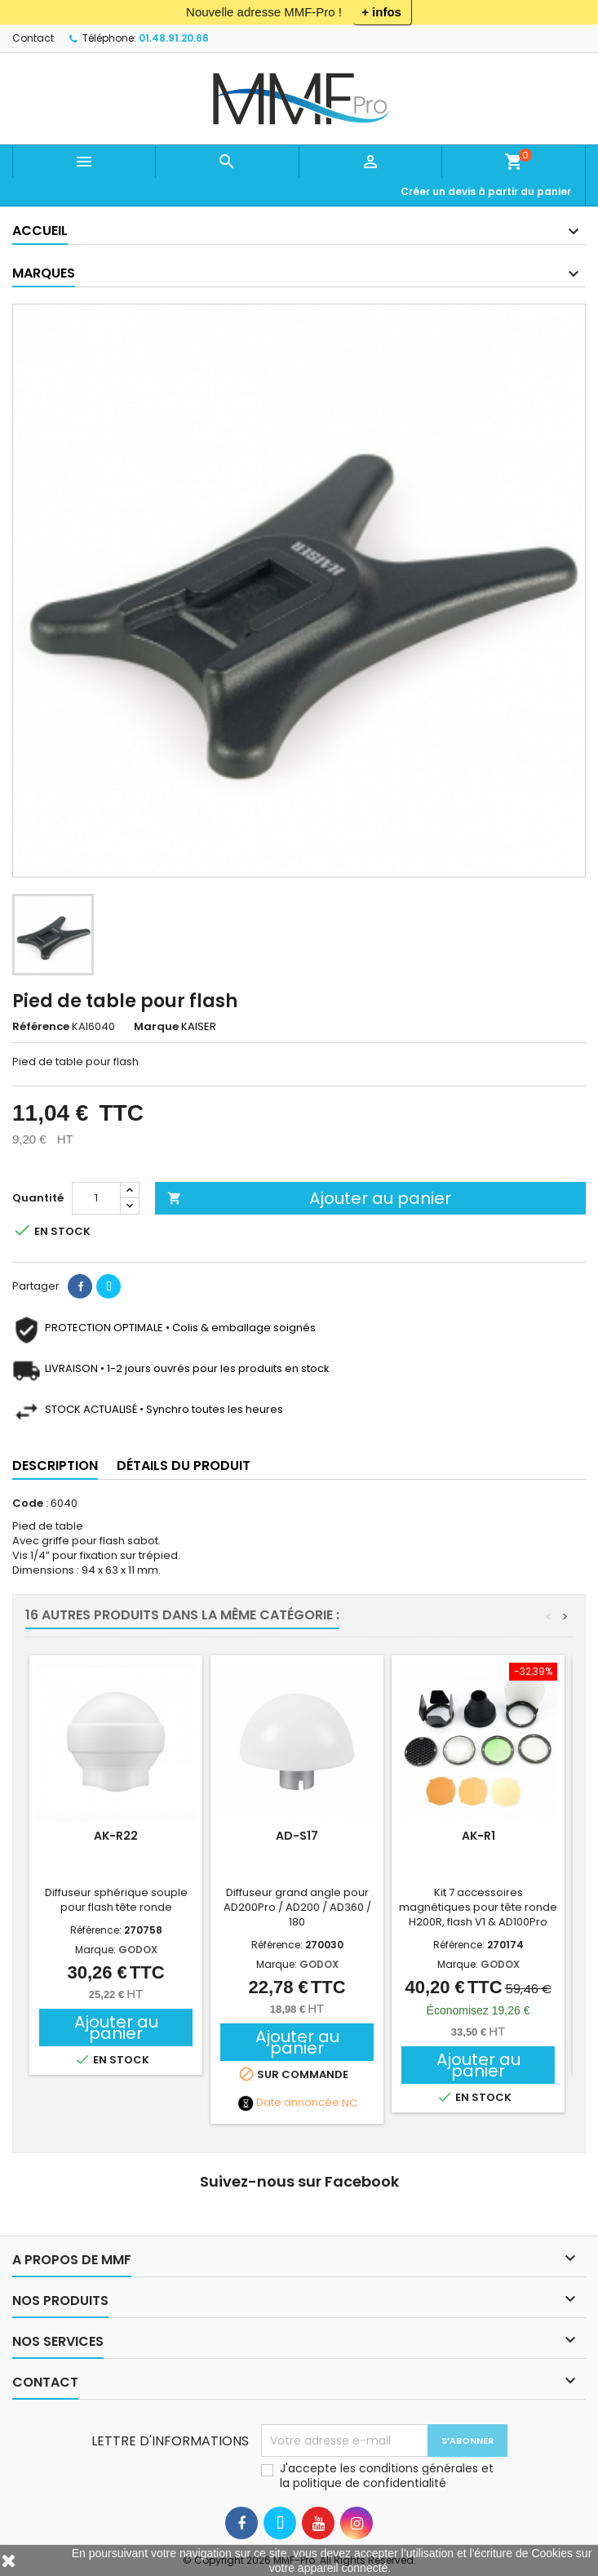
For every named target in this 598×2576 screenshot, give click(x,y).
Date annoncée (297, 2102)
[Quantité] (96, 1198)
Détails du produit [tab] (183, 1465)
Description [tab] (55, 1465)
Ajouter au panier (309, 1198)
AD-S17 (297, 1836)
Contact (33, 38)
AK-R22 (116, 1836)
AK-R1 (478, 1836)
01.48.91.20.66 (174, 38)
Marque (156, 1026)
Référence (40, 1026)
